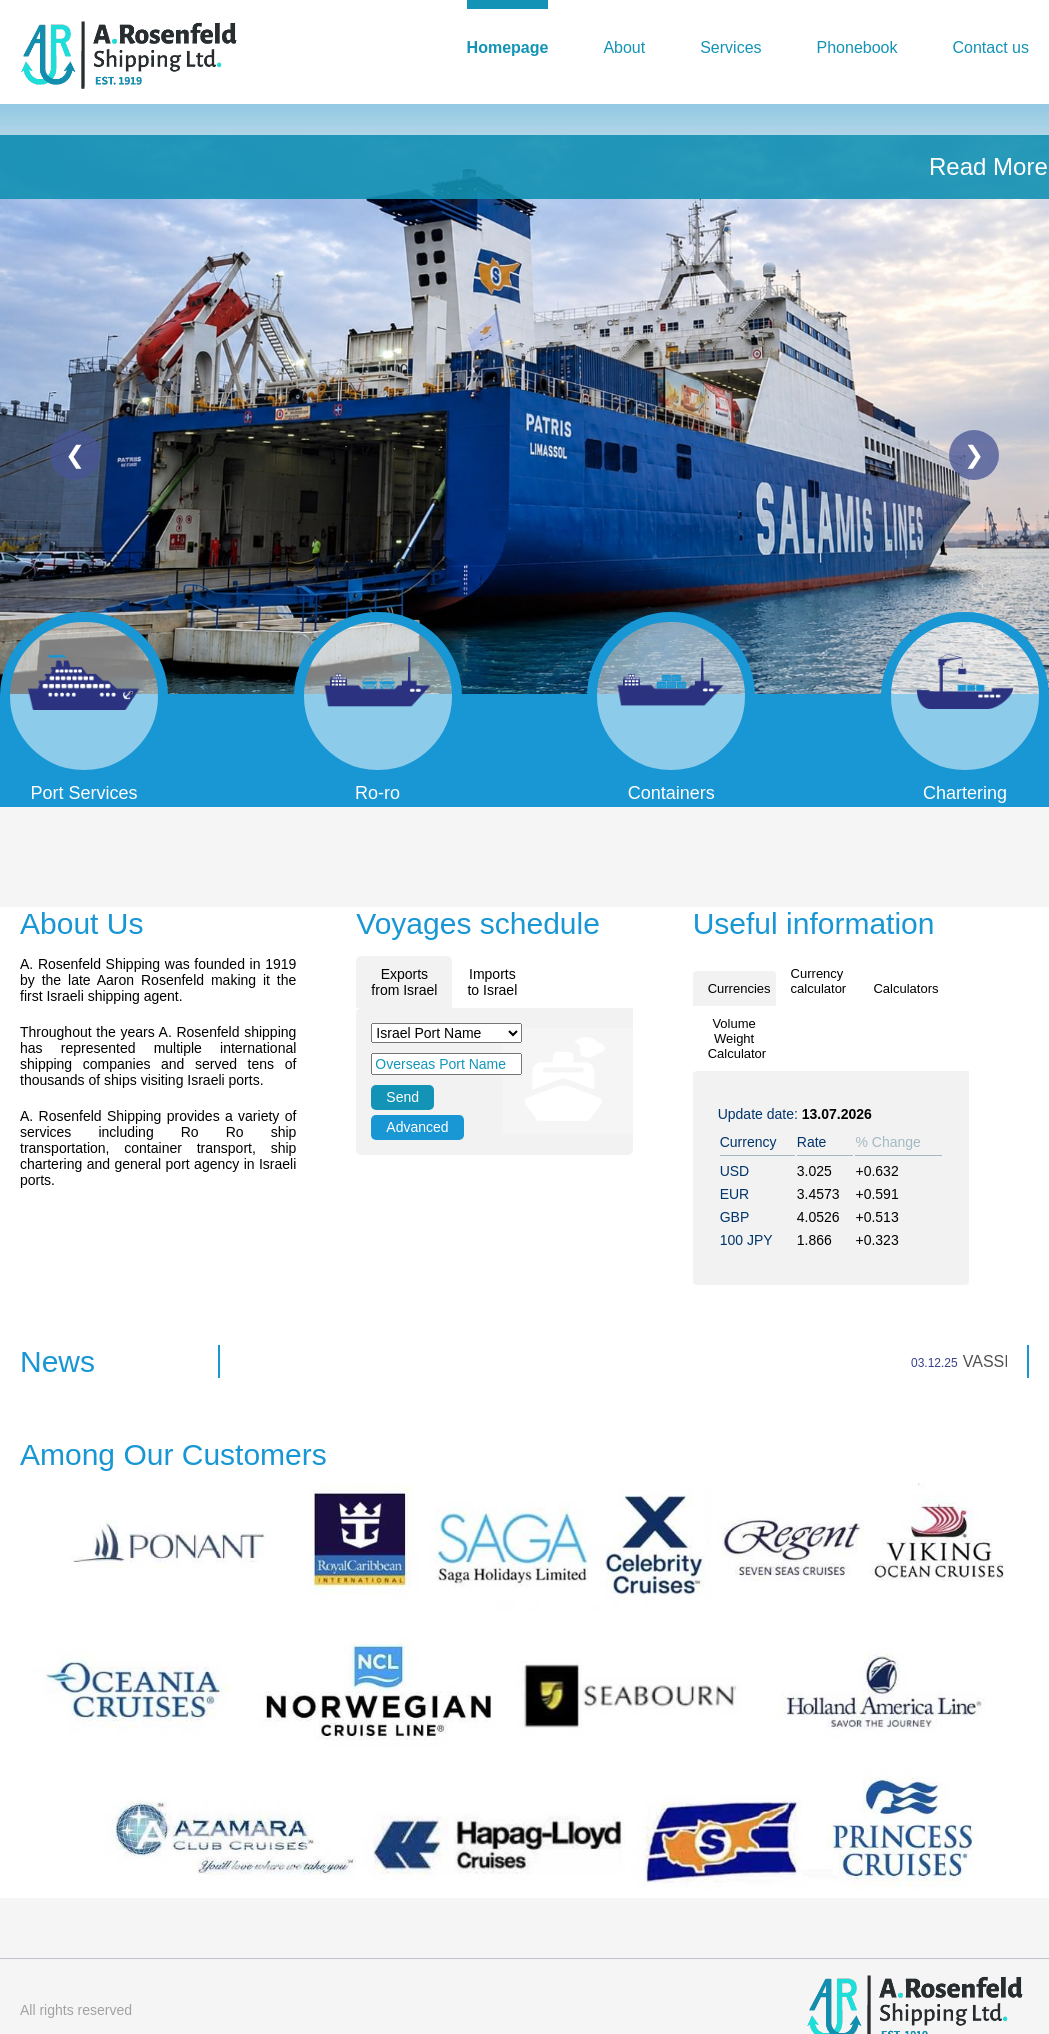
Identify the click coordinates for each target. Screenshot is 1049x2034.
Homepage (508, 47)
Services (730, 47)
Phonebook (857, 47)
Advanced (417, 1127)
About (624, 47)
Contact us (991, 47)
